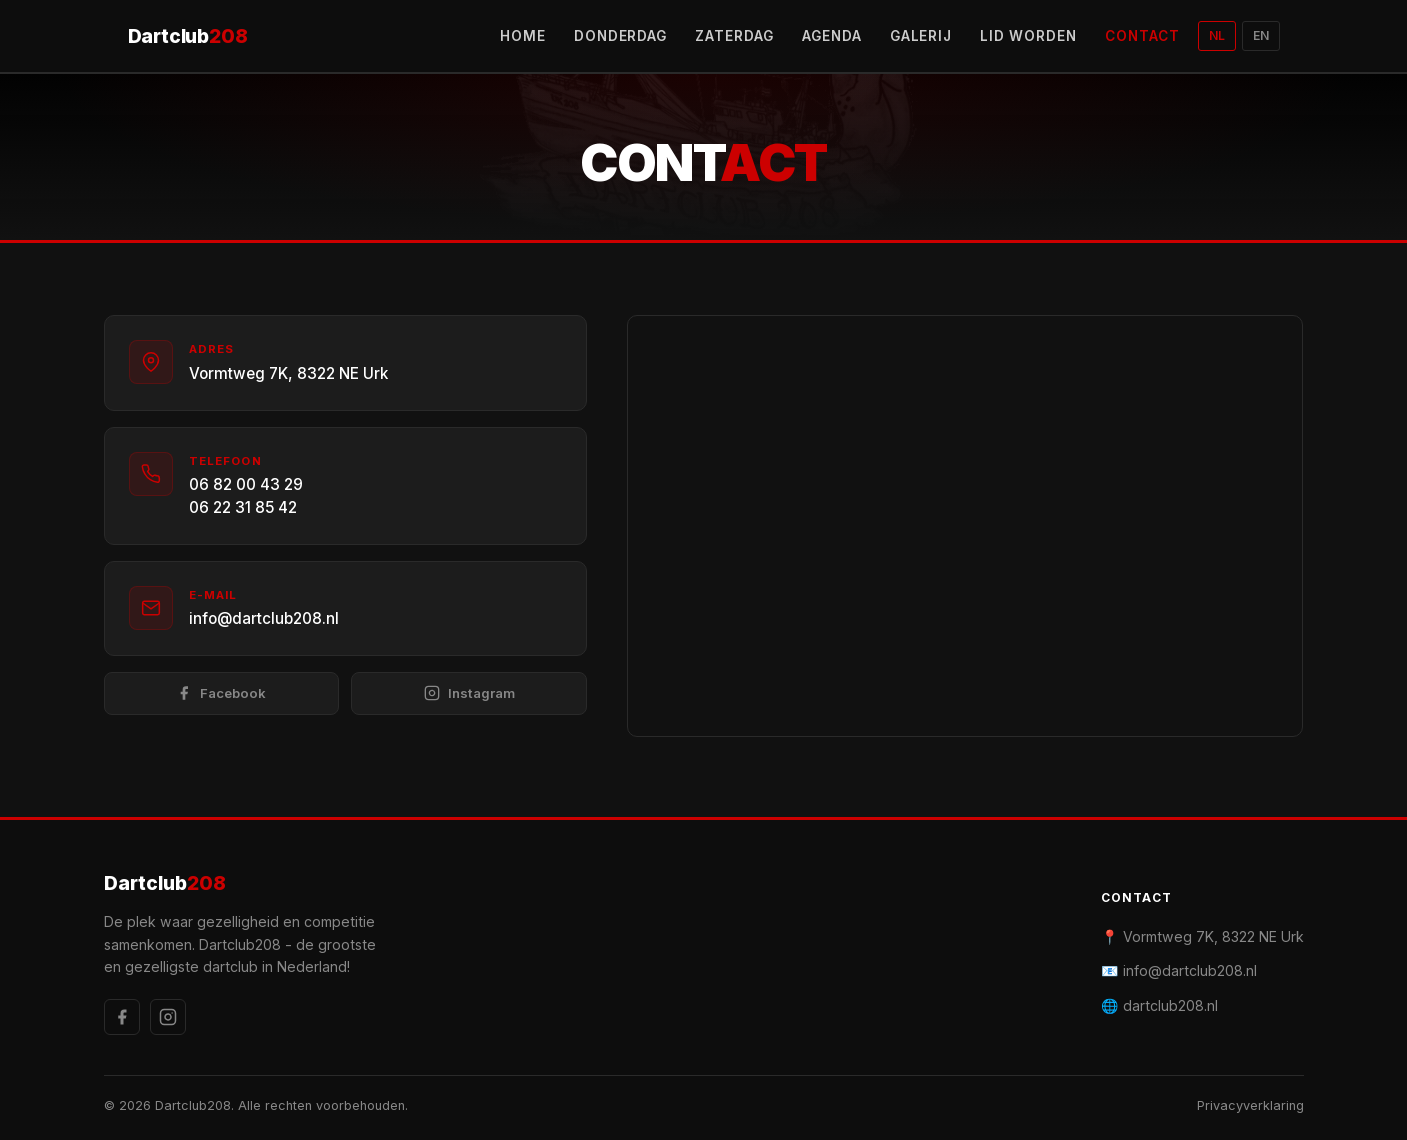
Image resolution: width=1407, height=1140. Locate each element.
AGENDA (832, 36)
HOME (523, 36)
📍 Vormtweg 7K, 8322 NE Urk (1202, 936)
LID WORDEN (1028, 36)
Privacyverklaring (1250, 1105)
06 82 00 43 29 (246, 484)
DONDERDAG (621, 36)
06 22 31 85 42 (243, 507)
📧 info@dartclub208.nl (1179, 970)
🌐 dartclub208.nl (1159, 1005)
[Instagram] (168, 1017)
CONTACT (1142, 36)
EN (1261, 35)
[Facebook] (122, 1017)
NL (1217, 35)
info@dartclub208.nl (264, 618)
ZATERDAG (734, 36)
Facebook (221, 693)
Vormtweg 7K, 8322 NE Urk (288, 373)
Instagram (469, 693)
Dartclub (188, 36)
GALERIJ (921, 36)
